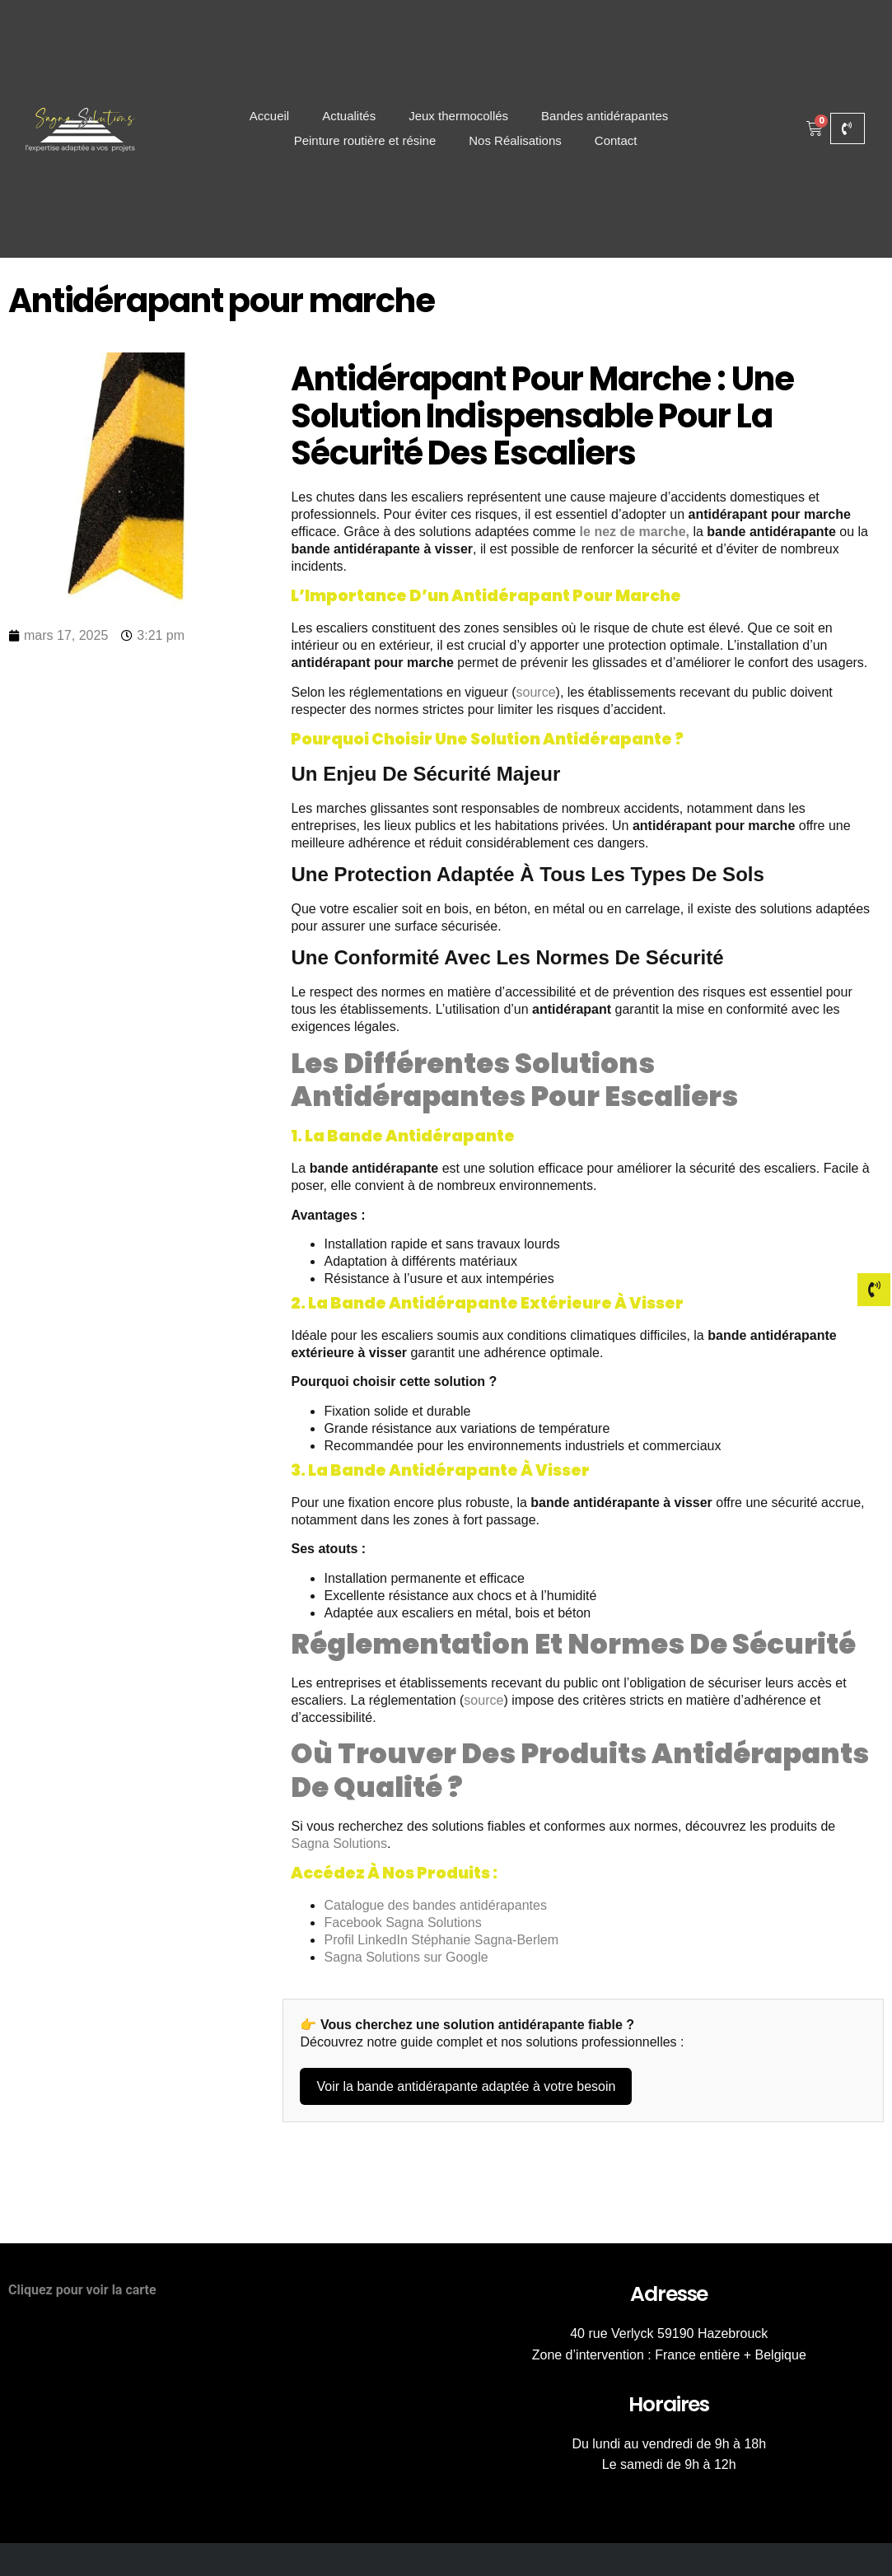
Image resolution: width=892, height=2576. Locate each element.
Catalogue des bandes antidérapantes (435, 1905)
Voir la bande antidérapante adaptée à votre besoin (465, 2086)
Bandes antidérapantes (604, 116)
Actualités (349, 116)
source (536, 692)
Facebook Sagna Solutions (402, 1923)
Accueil (269, 116)
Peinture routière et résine (365, 140)
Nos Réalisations (515, 140)
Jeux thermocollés (458, 116)
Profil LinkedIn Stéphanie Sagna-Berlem (441, 1940)
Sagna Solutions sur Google (406, 1957)
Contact (616, 140)
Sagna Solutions (339, 1843)
